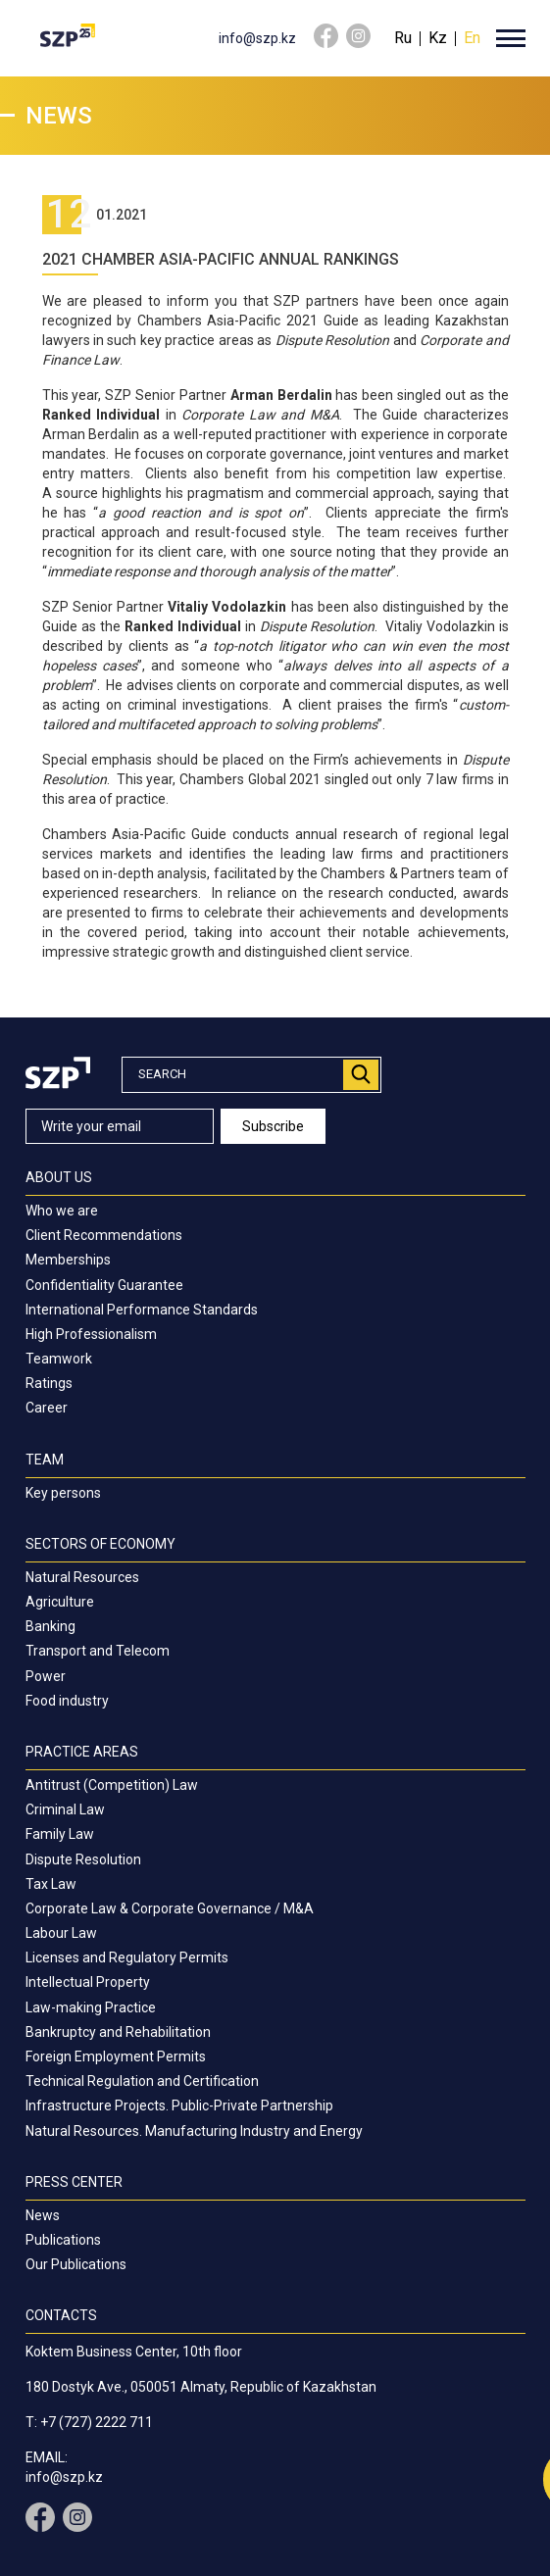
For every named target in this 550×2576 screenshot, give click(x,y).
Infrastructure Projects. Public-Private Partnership (179, 2105)
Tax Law (50, 1884)
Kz (437, 37)
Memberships (68, 1259)
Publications (63, 2240)
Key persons (63, 1493)
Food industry (67, 1701)
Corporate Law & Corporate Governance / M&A (169, 1908)
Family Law (59, 1834)
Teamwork (58, 1358)
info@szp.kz (257, 38)
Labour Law (61, 1933)
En (472, 37)
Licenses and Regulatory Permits (126, 1957)
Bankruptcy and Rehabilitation (118, 2032)
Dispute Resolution (83, 1859)
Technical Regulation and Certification (142, 2081)
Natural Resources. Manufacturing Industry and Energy (194, 2131)
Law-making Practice (90, 2007)
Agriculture (59, 1602)
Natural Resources (82, 1577)
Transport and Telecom (97, 1651)
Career (46, 1407)
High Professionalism (91, 1334)
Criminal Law (65, 1809)
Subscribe (273, 1126)
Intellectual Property (87, 1982)
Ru (403, 37)
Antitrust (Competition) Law (111, 1785)
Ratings (49, 1383)
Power (45, 1676)
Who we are (61, 1210)
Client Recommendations (103, 1235)
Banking (50, 1626)
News (42, 2215)
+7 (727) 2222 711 (96, 2422)
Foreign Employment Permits (115, 2056)
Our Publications (75, 2264)
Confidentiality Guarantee (104, 1285)
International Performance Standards (141, 1309)
